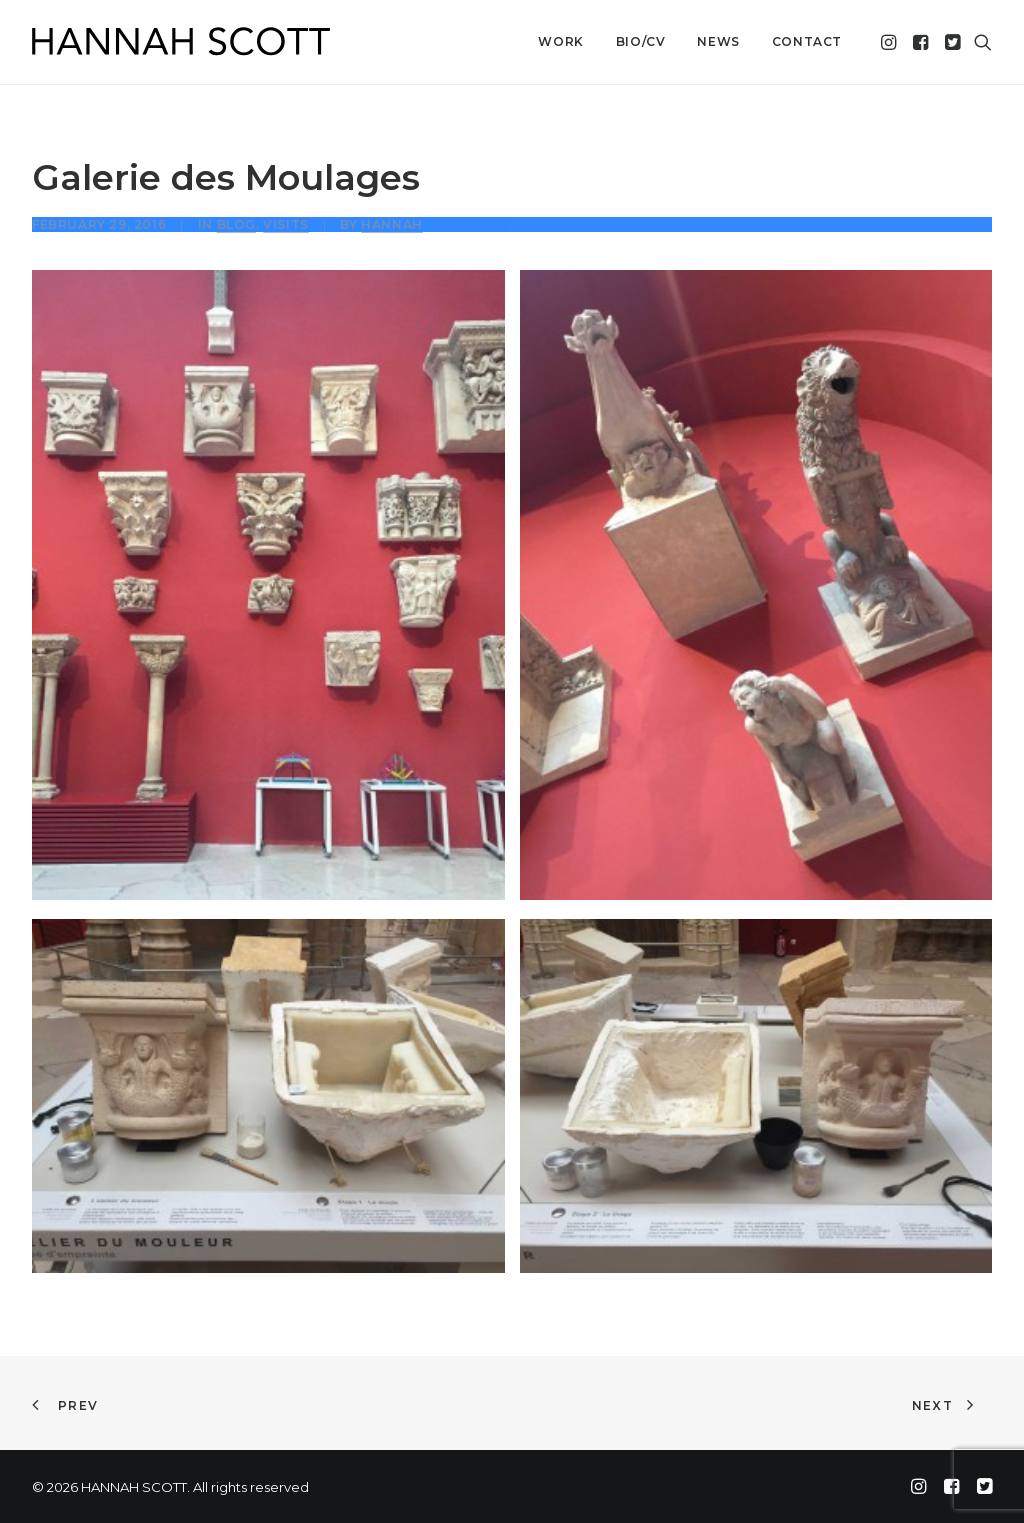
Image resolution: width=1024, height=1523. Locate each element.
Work (560, 41)
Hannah (392, 224)
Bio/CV (641, 41)
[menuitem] (560, 42)
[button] (890, 42)
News (718, 41)
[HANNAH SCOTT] (182, 42)
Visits (286, 224)
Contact (807, 41)
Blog (236, 224)
